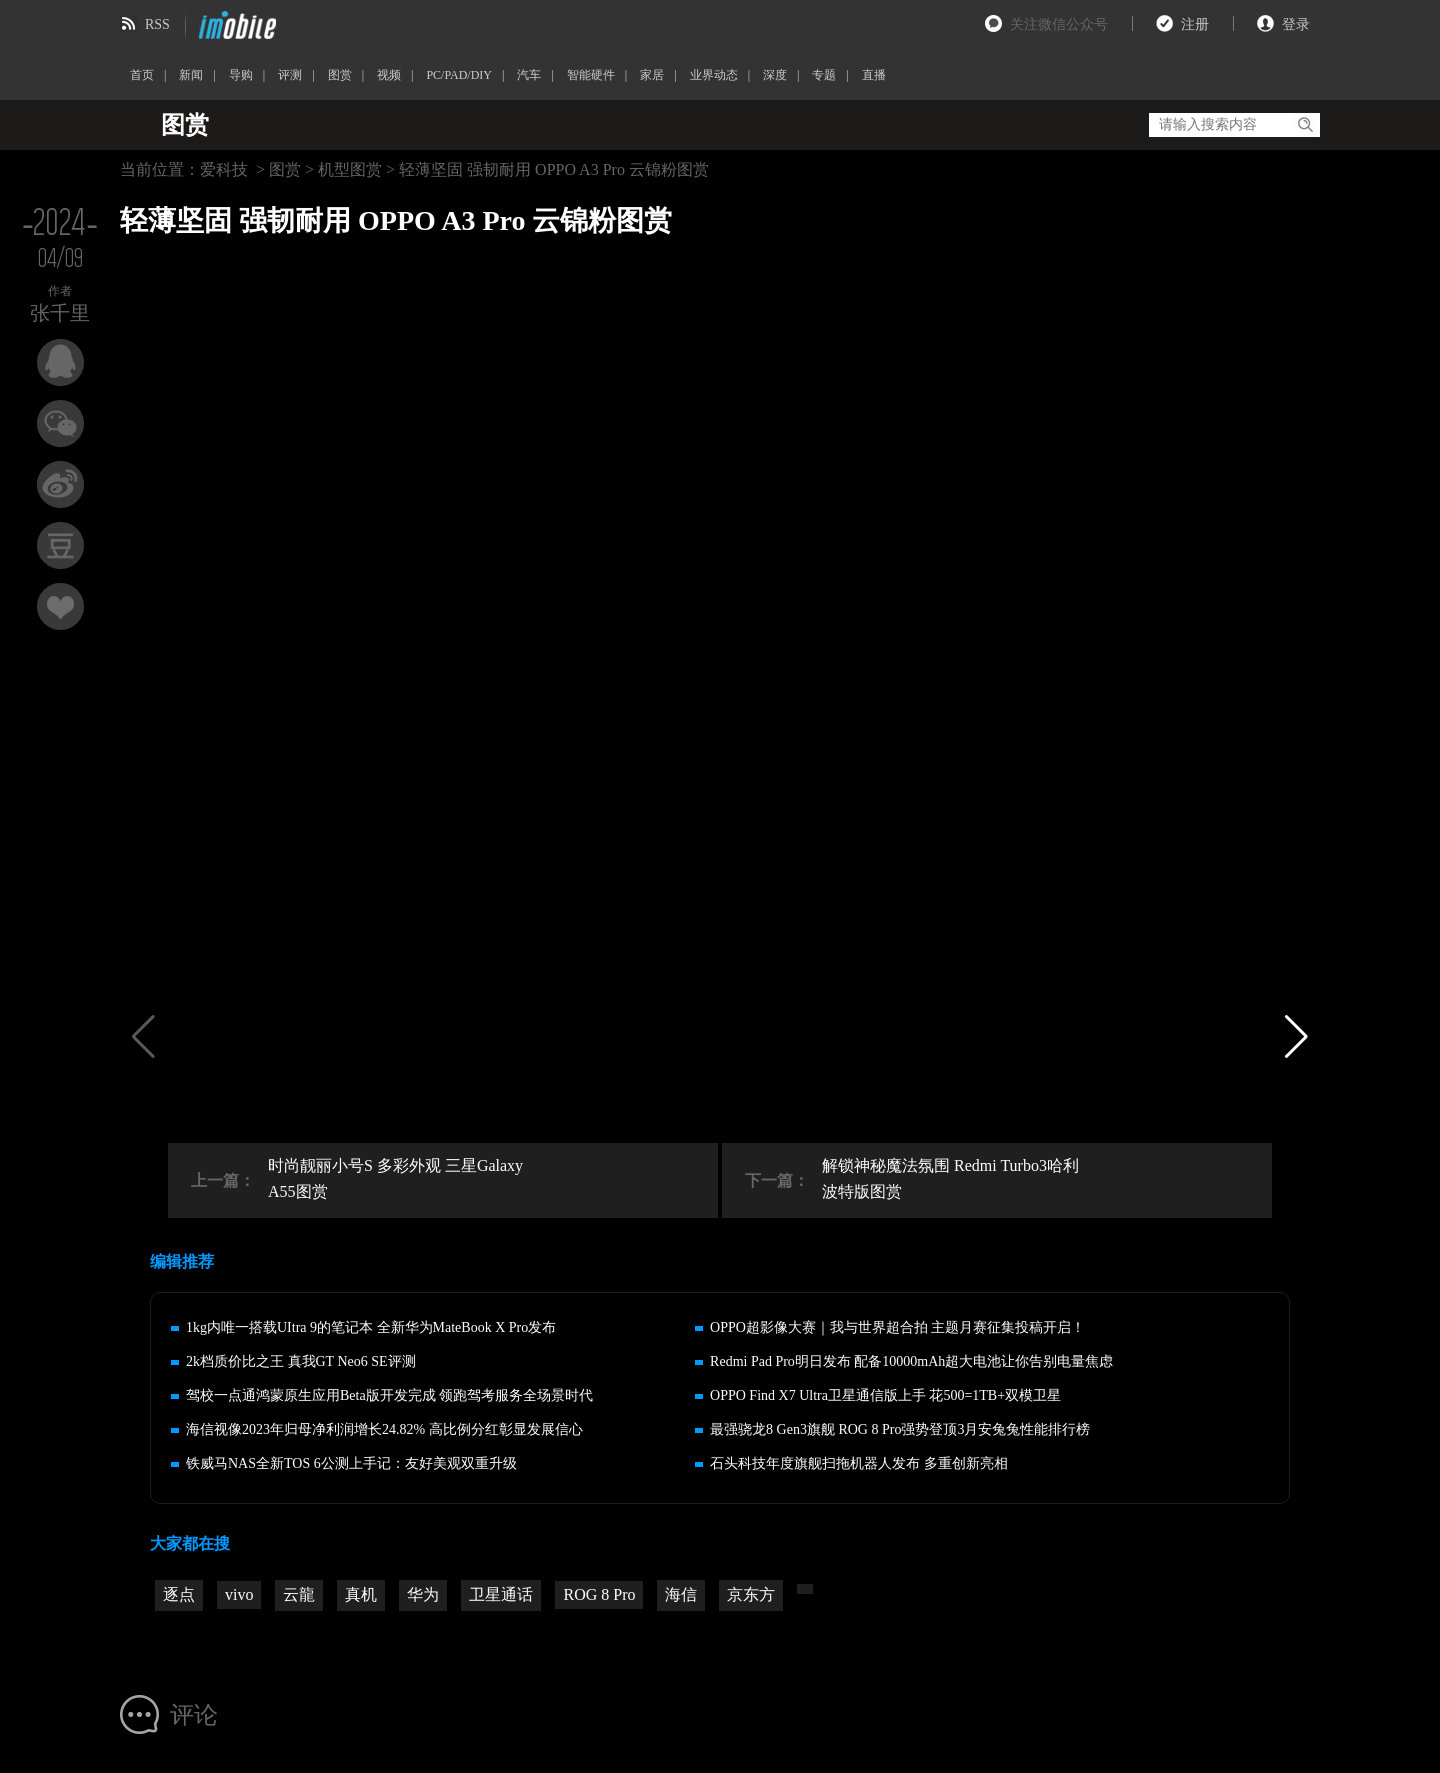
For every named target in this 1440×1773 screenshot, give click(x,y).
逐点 (179, 1594)
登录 (1296, 24)
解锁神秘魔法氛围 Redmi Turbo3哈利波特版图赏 (950, 1178)
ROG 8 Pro (599, 1594)
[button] (1296, 1036)
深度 (775, 75)
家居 (652, 75)
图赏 (340, 75)
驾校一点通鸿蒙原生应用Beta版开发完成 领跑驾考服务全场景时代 (389, 1395)
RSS (157, 24)
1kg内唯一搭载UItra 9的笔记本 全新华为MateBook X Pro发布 (371, 1327)
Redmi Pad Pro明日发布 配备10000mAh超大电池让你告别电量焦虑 (911, 1361)
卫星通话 (501, 1594)
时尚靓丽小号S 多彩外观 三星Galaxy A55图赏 (395, 1178)
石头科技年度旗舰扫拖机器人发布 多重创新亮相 (859, 1463)
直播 (874, 75)
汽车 (529, 75)
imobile (235, 25)
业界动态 (714, 75)
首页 (142, 75)
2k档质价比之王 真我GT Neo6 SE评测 (301, 1361)
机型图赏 (350, 169)
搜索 (1304, 125)
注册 (1195, 24)
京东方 (751, 1594)
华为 (423, 1594)
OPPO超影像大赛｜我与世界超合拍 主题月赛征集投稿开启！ (897, 1327)
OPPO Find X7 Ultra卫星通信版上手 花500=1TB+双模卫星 (885, 1395)
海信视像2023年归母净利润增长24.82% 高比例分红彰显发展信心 (384, 1429)
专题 (824, 75)
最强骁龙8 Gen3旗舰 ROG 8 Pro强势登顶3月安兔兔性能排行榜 (900, 1429)
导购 (241, 75)
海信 (681, 1594)
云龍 (299, 1594)
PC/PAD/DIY (459, 75)
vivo (239, 1594)
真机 (361, 1594)
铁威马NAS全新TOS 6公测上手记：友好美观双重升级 (351, 1463)
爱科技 (224, 169)
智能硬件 (591, 75)
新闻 (191, 75)
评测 (290, 75)
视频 (389, 75)
